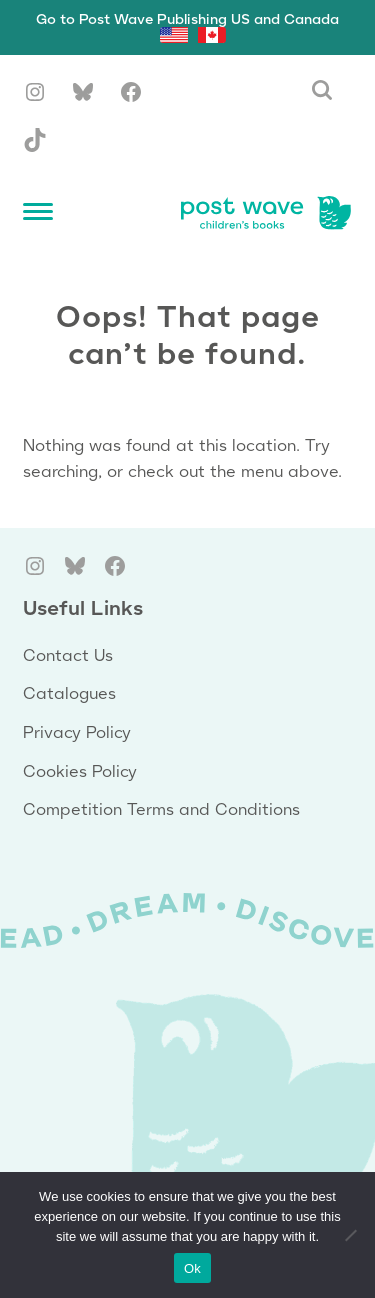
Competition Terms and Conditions (161, 810)
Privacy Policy (77, 733)
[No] (350, 1235)
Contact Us (68, 656)
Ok (192, 1268)
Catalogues (69, 694)
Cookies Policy (80, 772)
